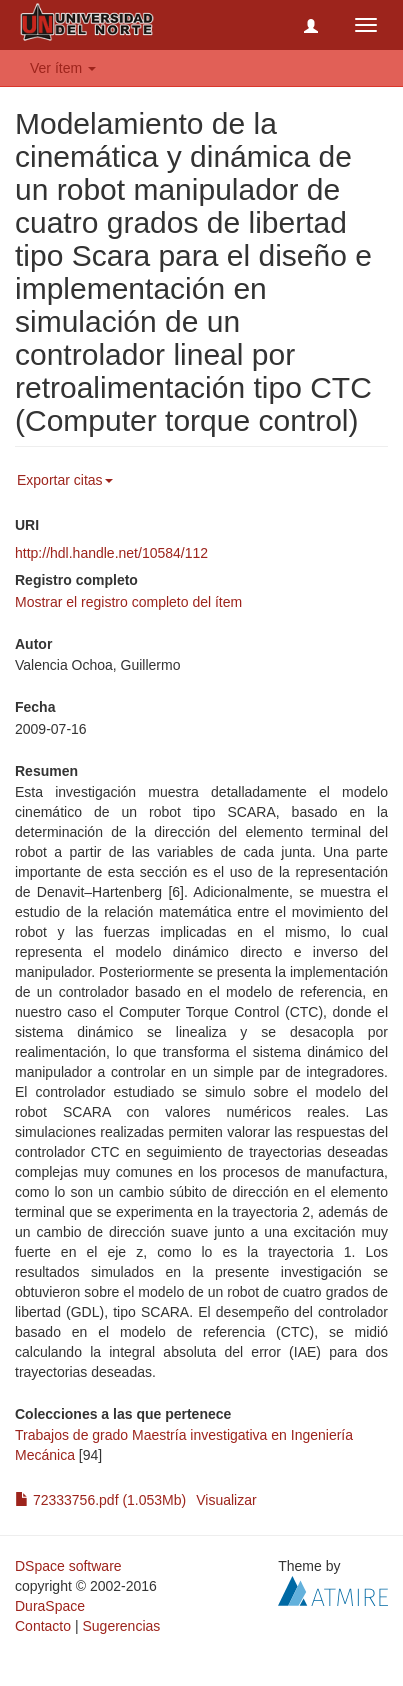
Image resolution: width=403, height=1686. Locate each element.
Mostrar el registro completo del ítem (128, 602)
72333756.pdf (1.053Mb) (100, 1500)
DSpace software (68, 1566)
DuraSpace (50, 1606)
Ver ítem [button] (63, 68)
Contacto (43, 1626)
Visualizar (226, 1500)
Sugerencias (121, 1626)
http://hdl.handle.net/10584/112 (111, 553)
